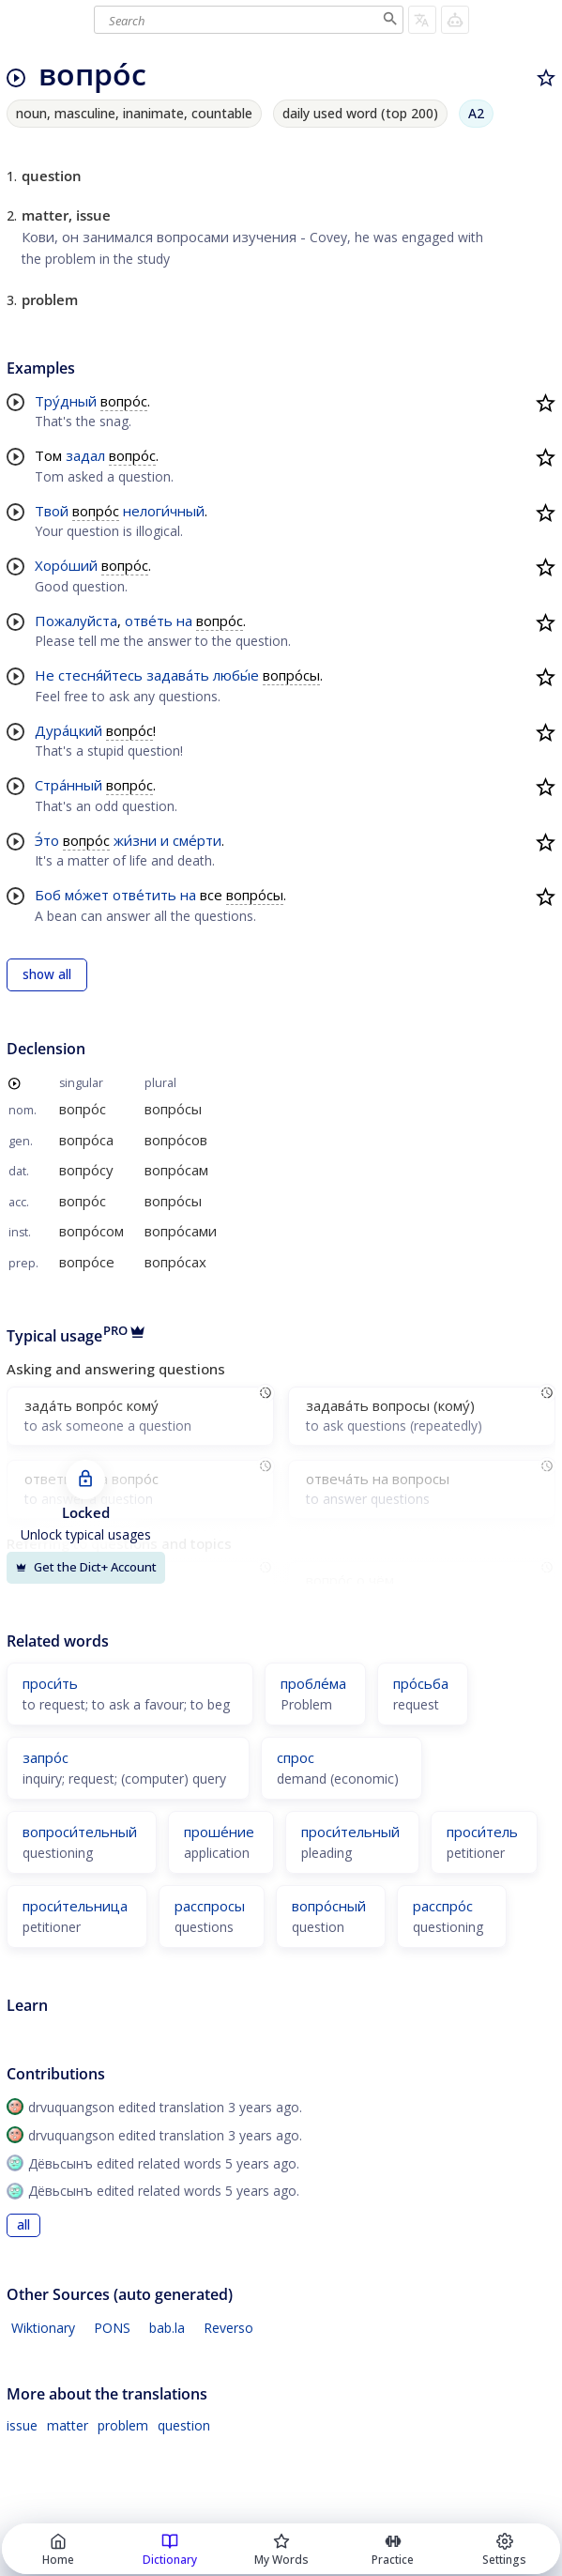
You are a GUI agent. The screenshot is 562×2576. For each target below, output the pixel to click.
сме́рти (197, 840)
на (184, 620)
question (184, 2425)
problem (123, 2425)
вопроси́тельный (80, 1831)
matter (67, 2425)
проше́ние (219, 1831)
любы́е (236, 675)
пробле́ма (313, 1683)
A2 (476, 113)
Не (44, 675)
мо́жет (87, 894)
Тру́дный (66, 400)
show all (47, 974)
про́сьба (420, 1683)
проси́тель (482, 1831)
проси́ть (50, 1683)
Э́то (47, 840)
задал (85, 455)
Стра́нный (68, 784)
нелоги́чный (164, 510)
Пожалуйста (76, 620)
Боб (48, 894)
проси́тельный (350, 1831)
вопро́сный (329, 1905)
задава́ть (177, 675)
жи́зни (135, 840)
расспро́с (443, 1905)
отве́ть (149, 620)
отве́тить (144, 894)
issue (22, 2425)
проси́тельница (75, 1905)
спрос (295, 1757)
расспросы (210, 1905)
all (23, 2224)
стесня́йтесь (100, 675)
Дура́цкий (68, 730)
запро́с (45, 1757)
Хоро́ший (66, 565)
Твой (51, 510)
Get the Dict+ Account (86, 1566)
